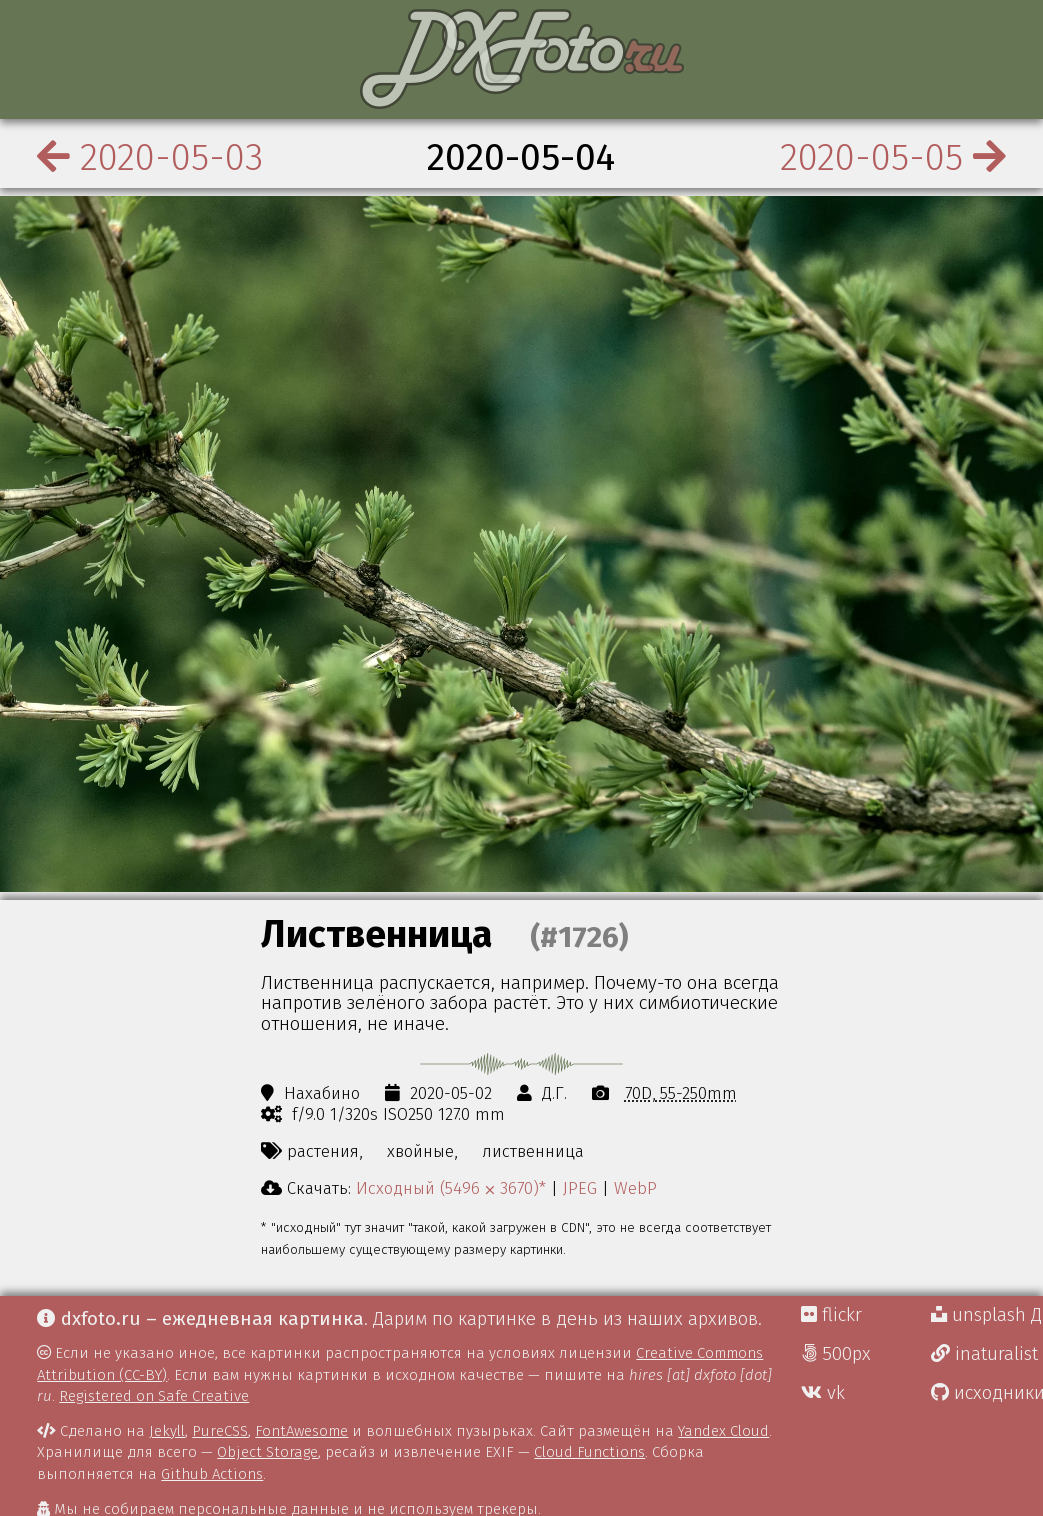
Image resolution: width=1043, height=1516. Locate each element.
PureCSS (220, 1431)
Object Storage (267, 1452)
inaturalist (984, 1354)
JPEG (580, 1188)
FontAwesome (301, 1431)
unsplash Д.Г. (987, 1315)
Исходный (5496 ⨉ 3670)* (451, 1188)
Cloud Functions (589, 1452)
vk (823, 1393)
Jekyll (167, 1431)
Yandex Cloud (723, 1431)
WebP (635, 1188)
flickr (831, 1315)
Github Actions (212, 1474)
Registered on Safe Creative (154, 1396)
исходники (987, 1393)
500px (836, 1354)
